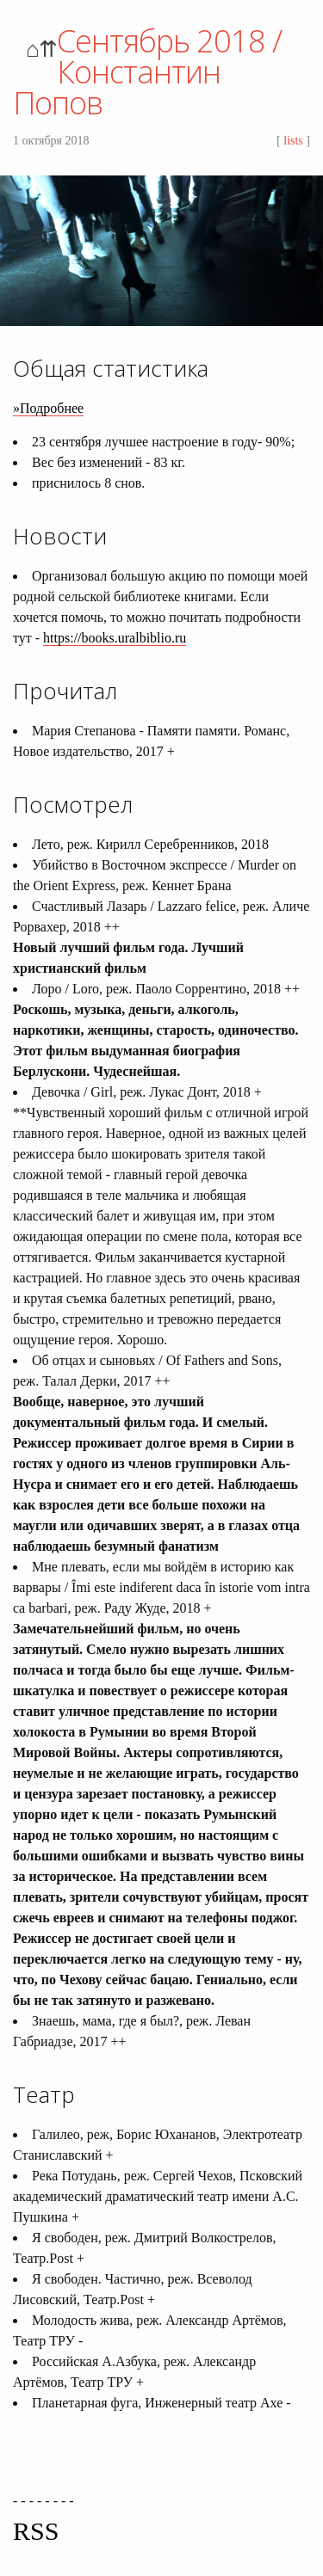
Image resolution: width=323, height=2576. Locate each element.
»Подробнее (48, 408)
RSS (36, 2531)
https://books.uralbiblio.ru (114, 637)
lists (293, 140)
